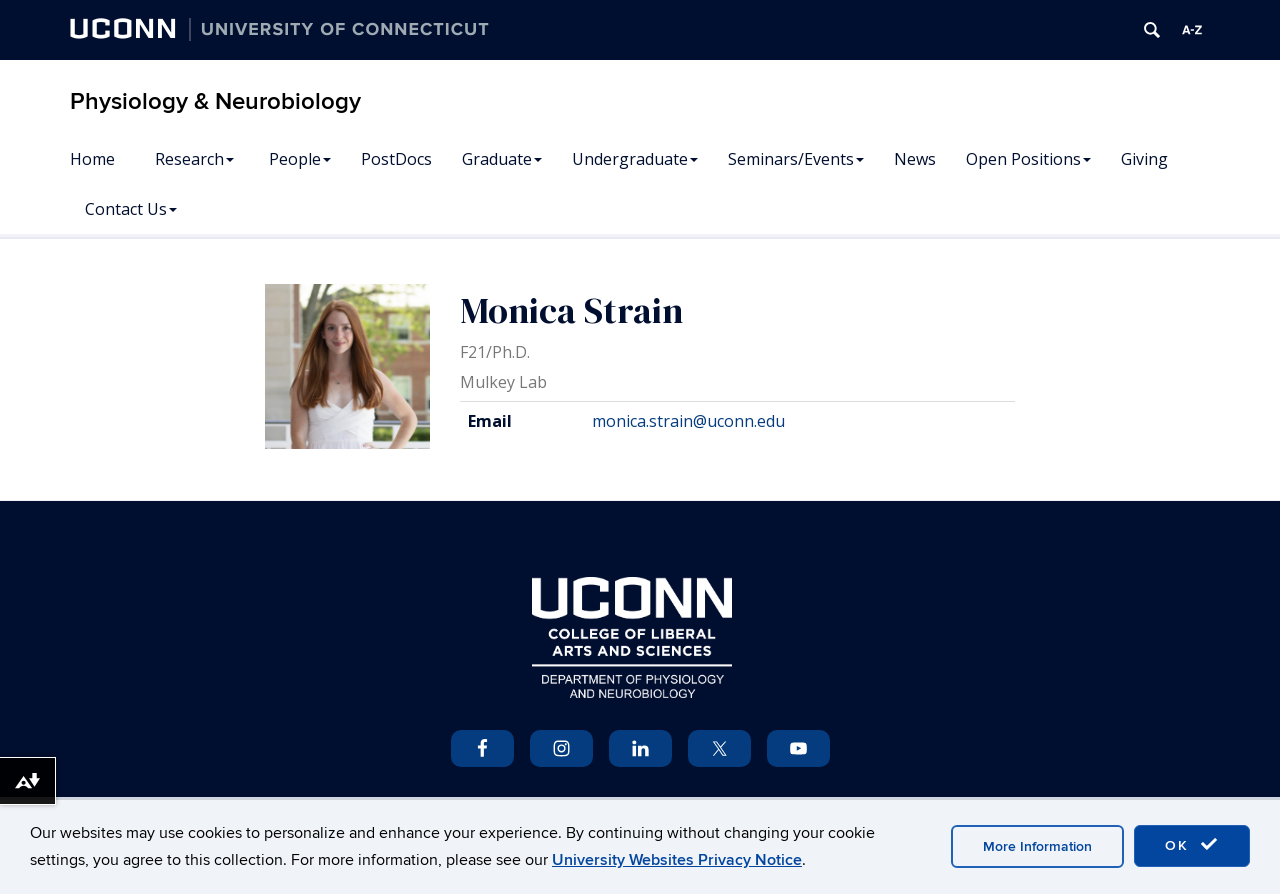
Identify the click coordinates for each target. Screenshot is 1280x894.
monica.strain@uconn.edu (688, 421)
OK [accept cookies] (1192, 845)
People (300, 159)
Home (92, 159)
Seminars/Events (796, 159)
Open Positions (1028, 159)
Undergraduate (635, 159)
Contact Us (131, 209)
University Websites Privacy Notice (677, 860)
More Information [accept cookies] (1037, 846)
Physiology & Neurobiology (215, 101)
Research (194, 159)
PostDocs (396, 159)
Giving (1144, 159)
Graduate (502, 159)
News (915, 159)
